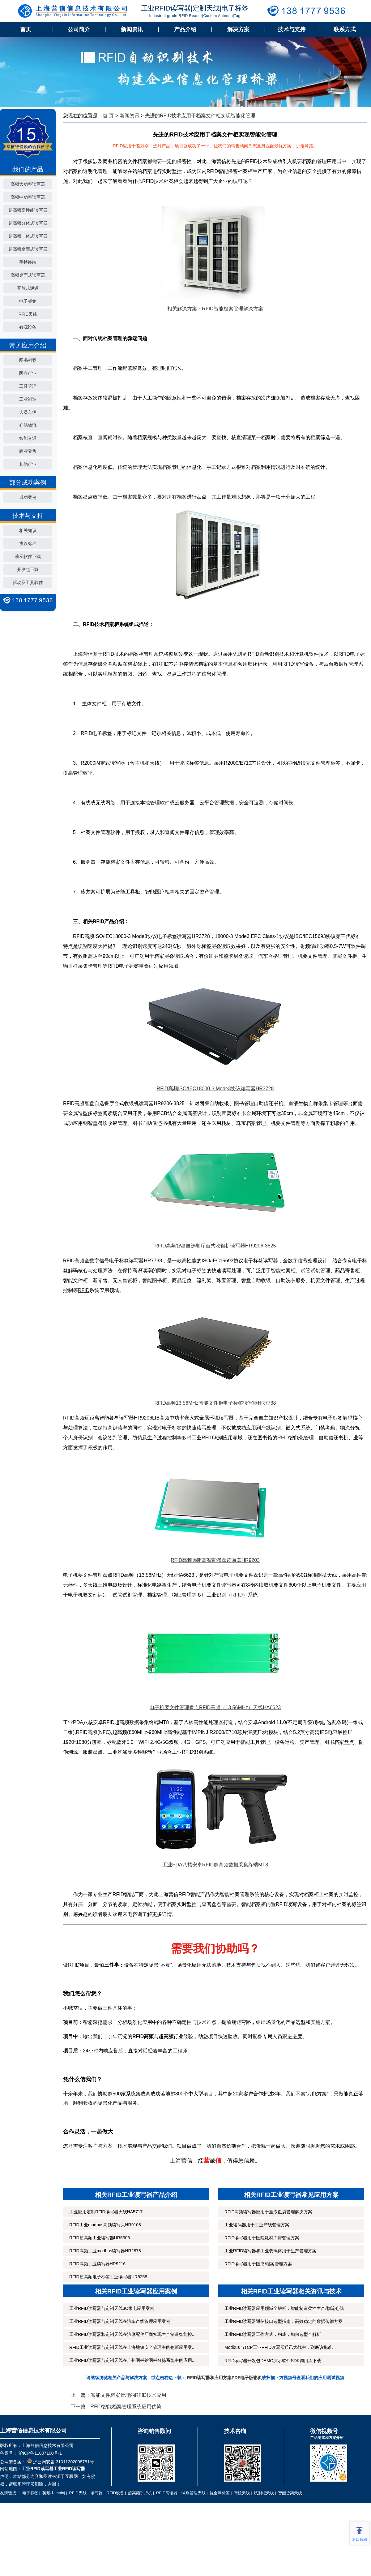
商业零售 (27, 451)
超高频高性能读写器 (27, 210)
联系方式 (345, 29)
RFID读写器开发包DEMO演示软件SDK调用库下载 (272, 2360)
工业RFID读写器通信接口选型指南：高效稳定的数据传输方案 (283, 2321)
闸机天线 (242, 2493)
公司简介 (79, 29)
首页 (25, 29)
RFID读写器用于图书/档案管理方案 (258, 2263)
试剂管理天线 (193, 2493)
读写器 (97, 2493)
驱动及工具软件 (28, 582)
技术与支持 (291, 29)
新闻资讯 (132, 29)
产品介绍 (185, 29)
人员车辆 (27, 412)
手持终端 (27, 262)
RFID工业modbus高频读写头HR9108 (105, 2224)
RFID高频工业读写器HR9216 (97, 2263)
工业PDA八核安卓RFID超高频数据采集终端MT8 (215, 1864)
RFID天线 (28, 314)
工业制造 (27, 399)
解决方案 (238, 29)
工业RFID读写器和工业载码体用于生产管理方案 (270, 2250)
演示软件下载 (28, 556)
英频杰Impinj (53, 2493)
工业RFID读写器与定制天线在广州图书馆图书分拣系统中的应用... (132, 2360)
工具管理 (27, 386)
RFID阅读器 (166, 2493)
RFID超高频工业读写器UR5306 (99, 2237)
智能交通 (27, 438)
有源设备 (27, 327)
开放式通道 (28, 288)
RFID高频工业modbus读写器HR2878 (105, 2250)
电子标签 (27, 301)
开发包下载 (28, 569)
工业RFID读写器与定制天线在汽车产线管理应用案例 (119, 2321)
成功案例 (27, 497)
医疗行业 (27, 373)
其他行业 (27, 464)
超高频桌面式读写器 (27, 249)
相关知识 (27, 530)
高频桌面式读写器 (28, 275)
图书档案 (27, 360)
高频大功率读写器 (28, 184)
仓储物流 (27, 425)
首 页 (108, 115)
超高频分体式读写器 (27, 223)
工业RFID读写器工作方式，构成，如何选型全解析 (272, 2334)
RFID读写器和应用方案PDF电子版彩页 (224, 2377)
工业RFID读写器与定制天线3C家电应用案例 (111, 2308)
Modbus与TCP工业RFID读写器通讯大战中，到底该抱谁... (280, 2347)
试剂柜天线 (264, 2493)
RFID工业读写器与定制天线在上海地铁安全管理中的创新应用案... (132, 2347)
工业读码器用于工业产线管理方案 (256, 2224)
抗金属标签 (220, 2493)
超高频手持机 (140, 2493)
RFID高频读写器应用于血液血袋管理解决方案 (268, 2211)
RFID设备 (115, 2493)
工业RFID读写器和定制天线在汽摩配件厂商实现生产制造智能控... (132, 2334)
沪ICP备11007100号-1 (39, 2453)
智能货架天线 (290, 2493)
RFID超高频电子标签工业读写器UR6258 (108, 2276)
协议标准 (27, 543)
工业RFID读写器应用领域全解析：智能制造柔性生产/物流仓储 (284, 2308)
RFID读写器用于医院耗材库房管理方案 (262, 2237)
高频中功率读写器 (28, 197)
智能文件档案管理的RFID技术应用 (128, 2395)
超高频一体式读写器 (27, 236)
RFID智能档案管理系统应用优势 (126, 2406)
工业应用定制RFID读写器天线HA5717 (106, 2211)
